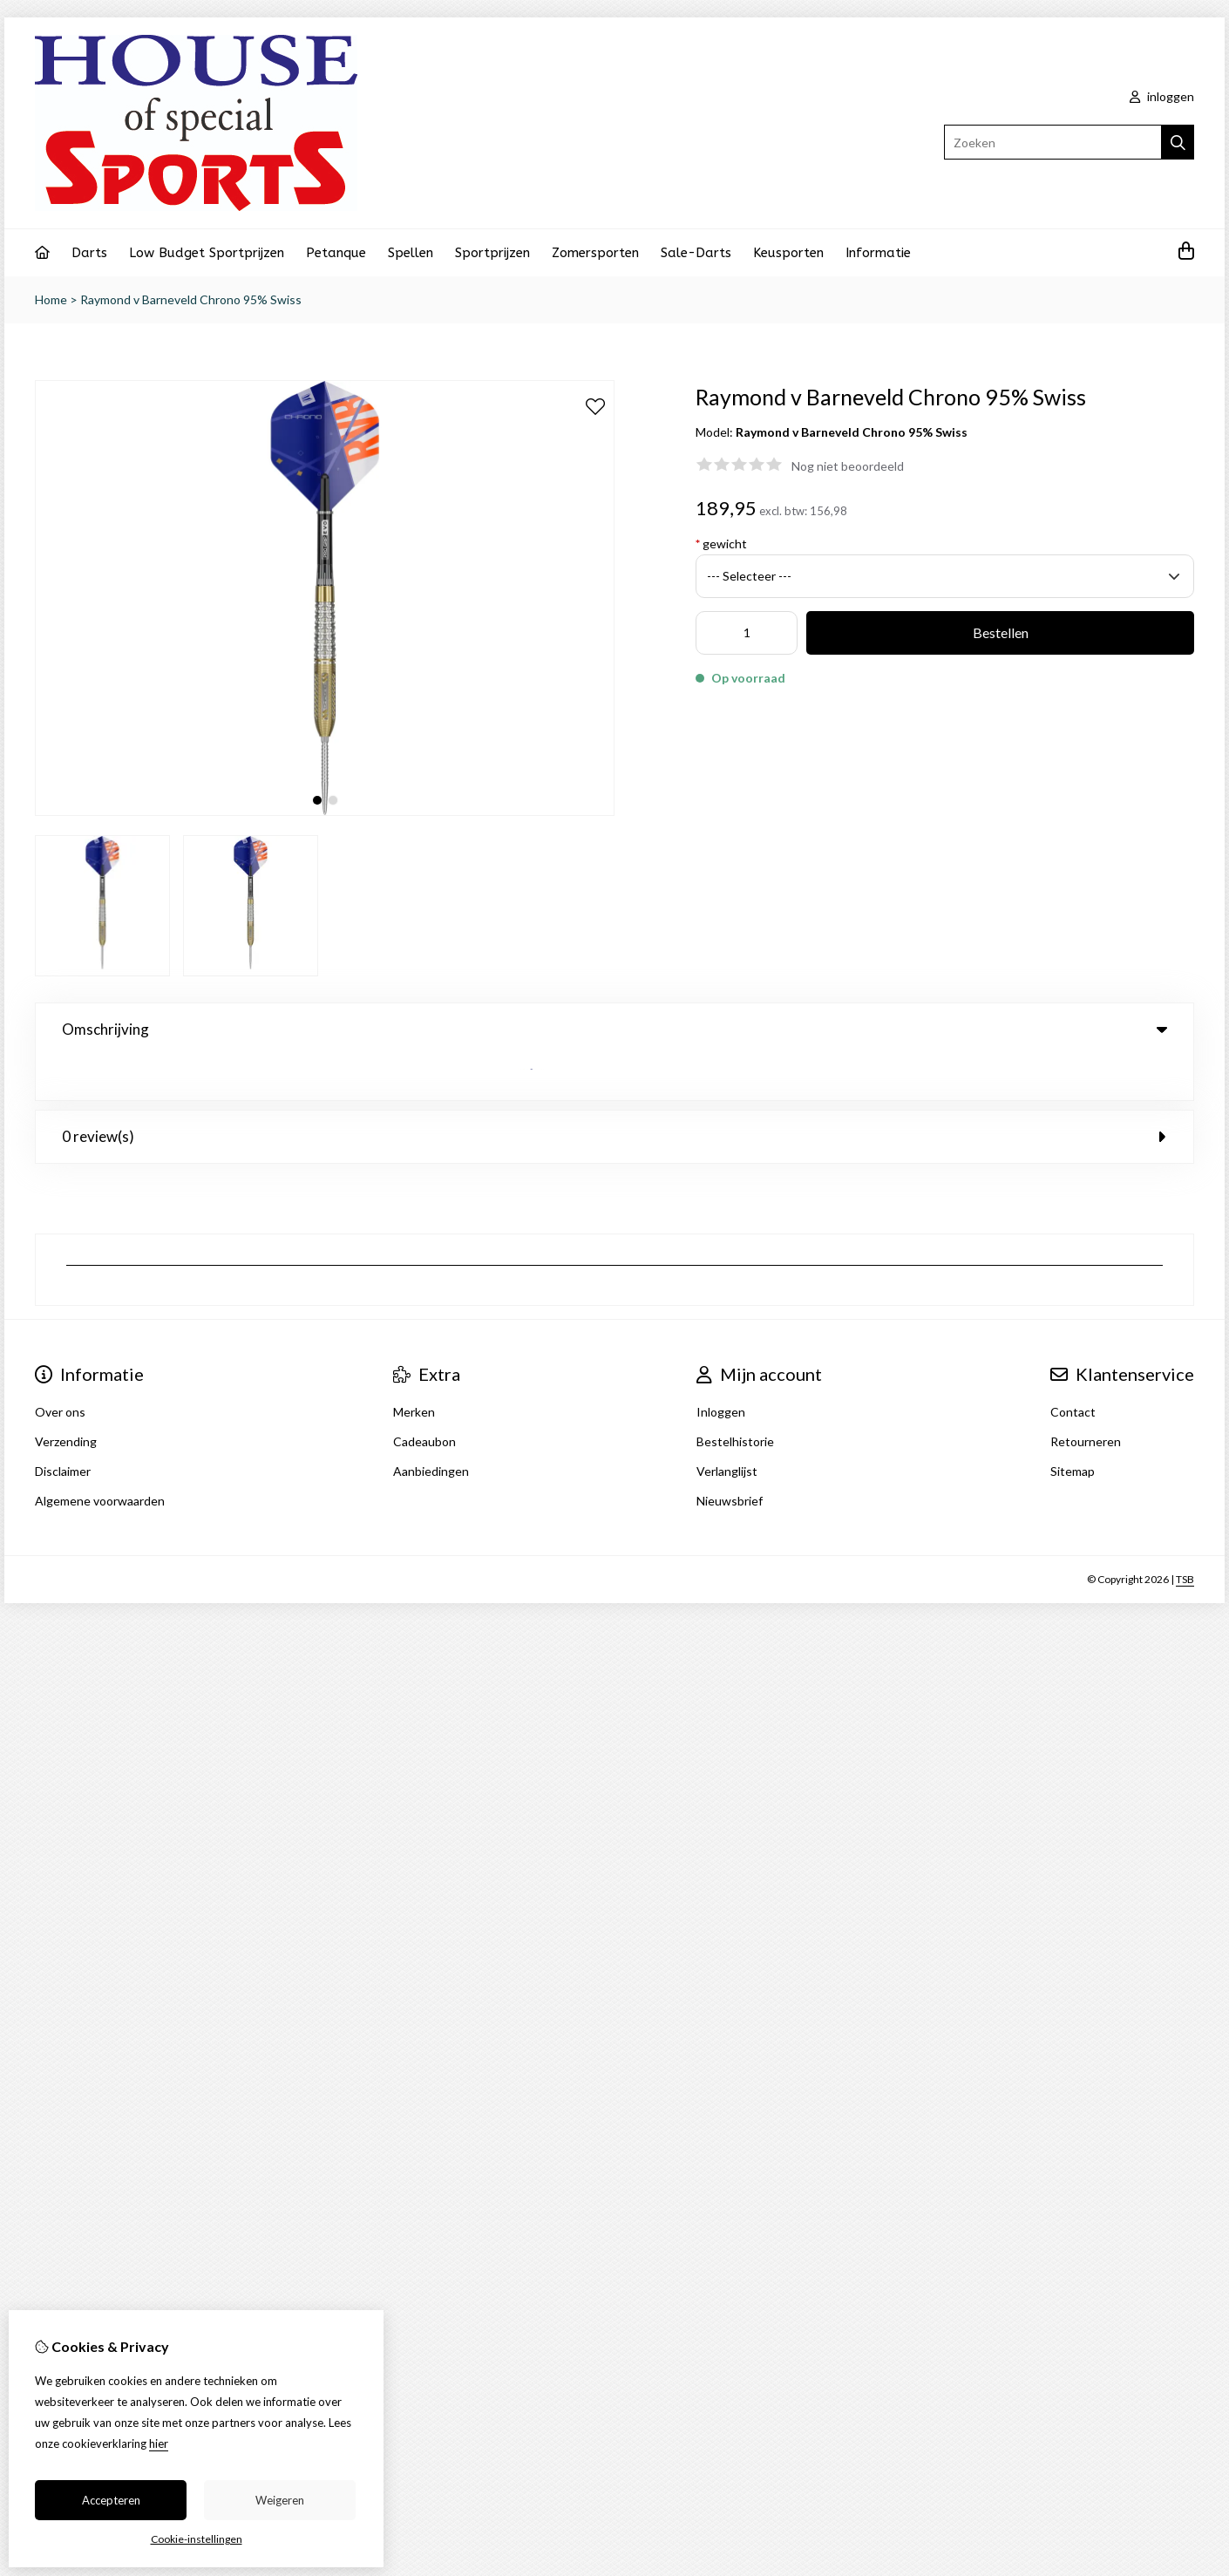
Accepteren (111, 2500)
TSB (1185, 1534)
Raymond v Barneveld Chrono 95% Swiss (191, 299)
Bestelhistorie (735, 1397)
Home (51, 299)
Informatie (878, 253)
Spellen (410, 253)
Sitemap (1072, 1426)
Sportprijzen (492, 253)
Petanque (336, 253)
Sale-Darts (696, 253)
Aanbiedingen (431, 1426)
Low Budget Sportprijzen (206, 253)
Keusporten (788, 253)
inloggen (1162, 96)
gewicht (721, 543)
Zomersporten (595, 253)
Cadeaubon (424, 1397)
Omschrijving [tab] (614, 1029)
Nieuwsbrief (729, 1456)
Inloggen (720, 1367)
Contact (1073, 1367)
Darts (89, 253)
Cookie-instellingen (196, 2538)
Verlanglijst (726, 1426)
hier (158, 2443)
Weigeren (279, 2500)
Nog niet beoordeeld (847, 466)
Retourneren (1085, 1397)
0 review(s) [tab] (614, 1092)
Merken (414, 1367)
